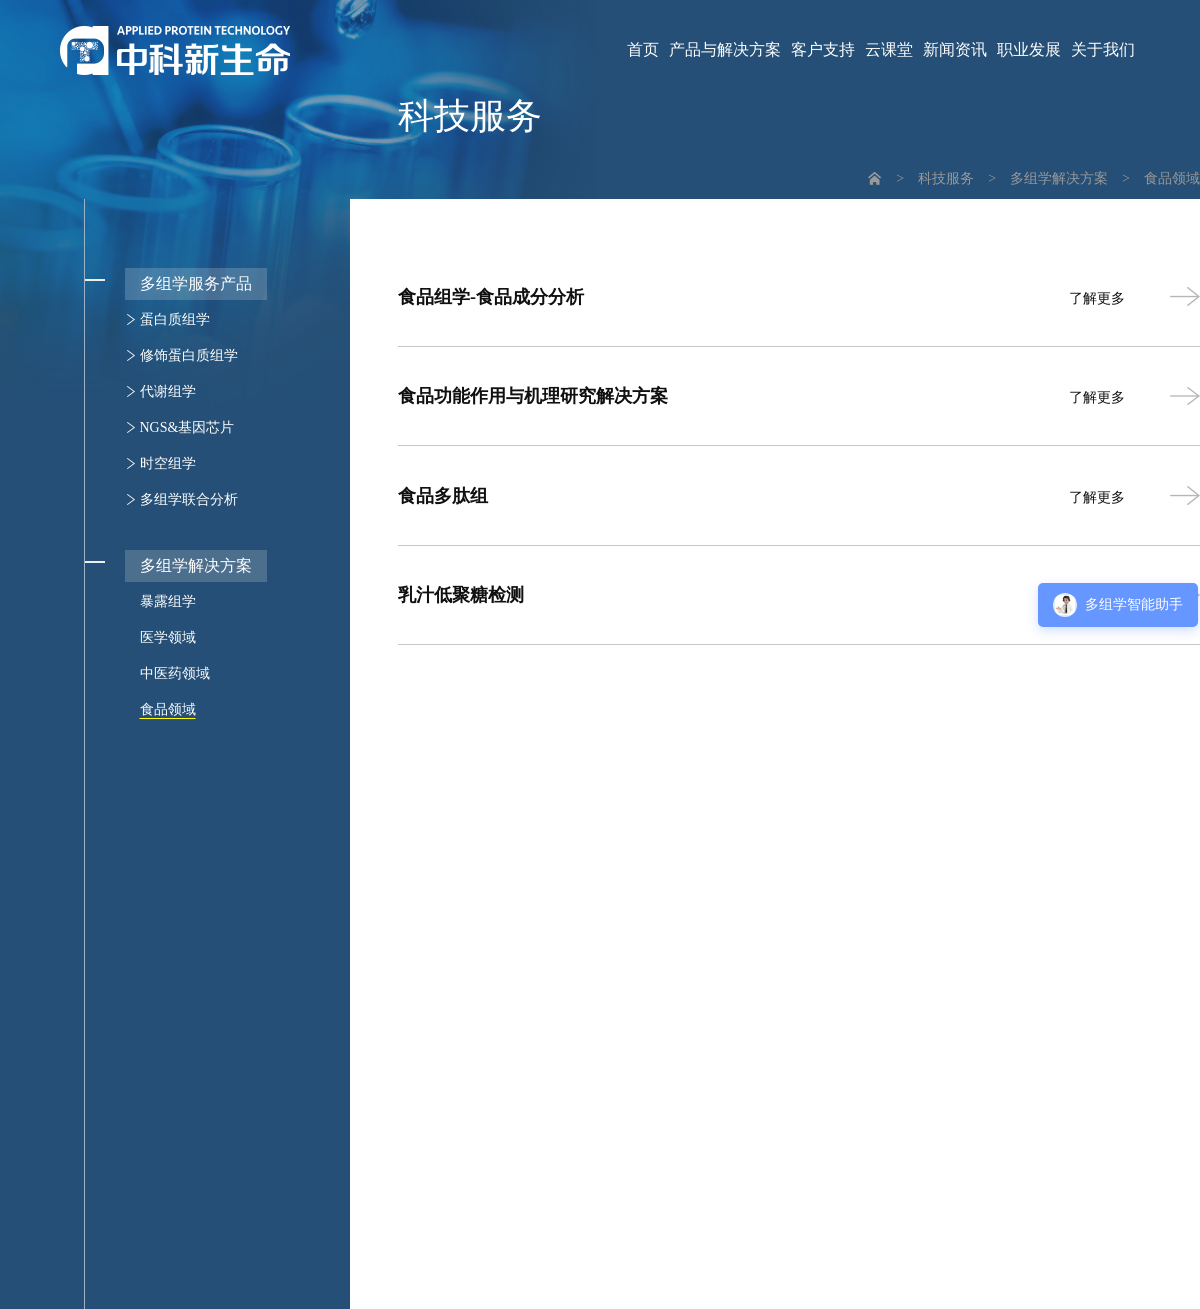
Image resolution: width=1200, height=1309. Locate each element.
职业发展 (1029, 50)
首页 (643, 50)
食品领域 (1172, 178)
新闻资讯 (955, 50)
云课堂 (889, 50)
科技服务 (946, 178)
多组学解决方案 (1059, 178)
